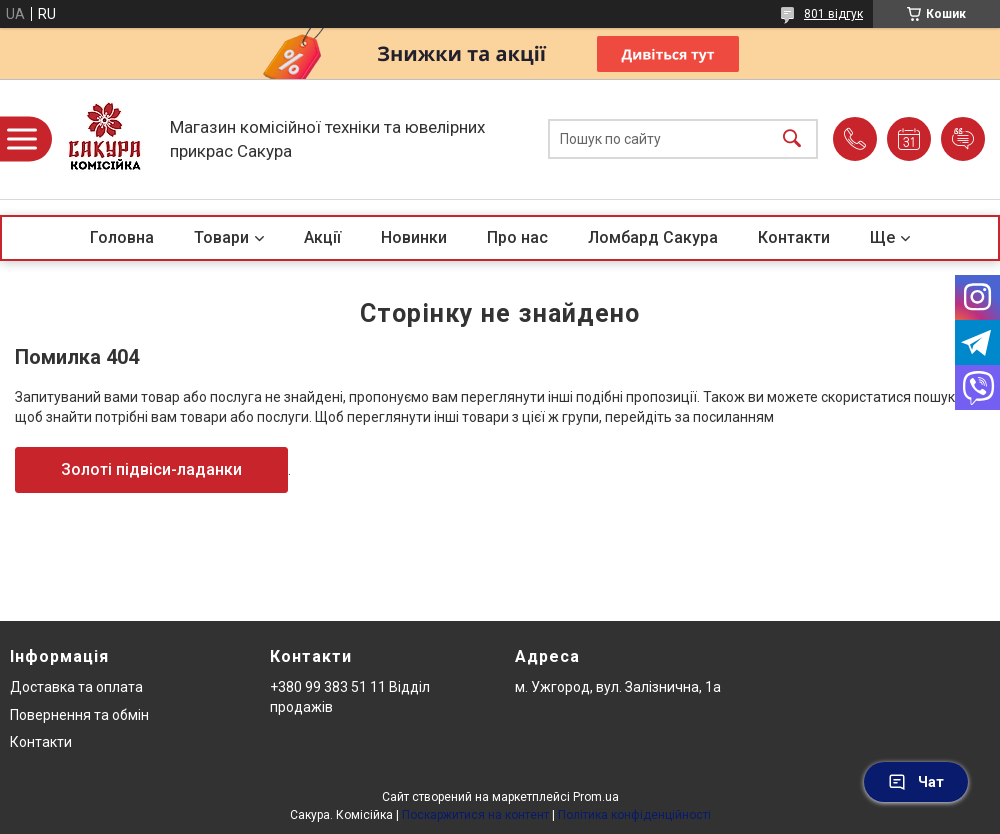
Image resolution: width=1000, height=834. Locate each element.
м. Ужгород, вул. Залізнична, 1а (618, 687)
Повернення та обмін (79, 715)
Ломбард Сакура (653, 237)
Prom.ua (596, 797)
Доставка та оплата (76, 687)
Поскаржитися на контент (475, 815)
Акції (322, 237)
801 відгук (833, 14)
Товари (221, 237)
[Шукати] (792, 139)
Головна (122, 237)
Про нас (517, 237)
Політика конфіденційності (634, 815)
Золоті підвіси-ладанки (151, 469)
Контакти (794, 237)
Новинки (414, 237)
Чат (916, 782)
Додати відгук (963, 139)
